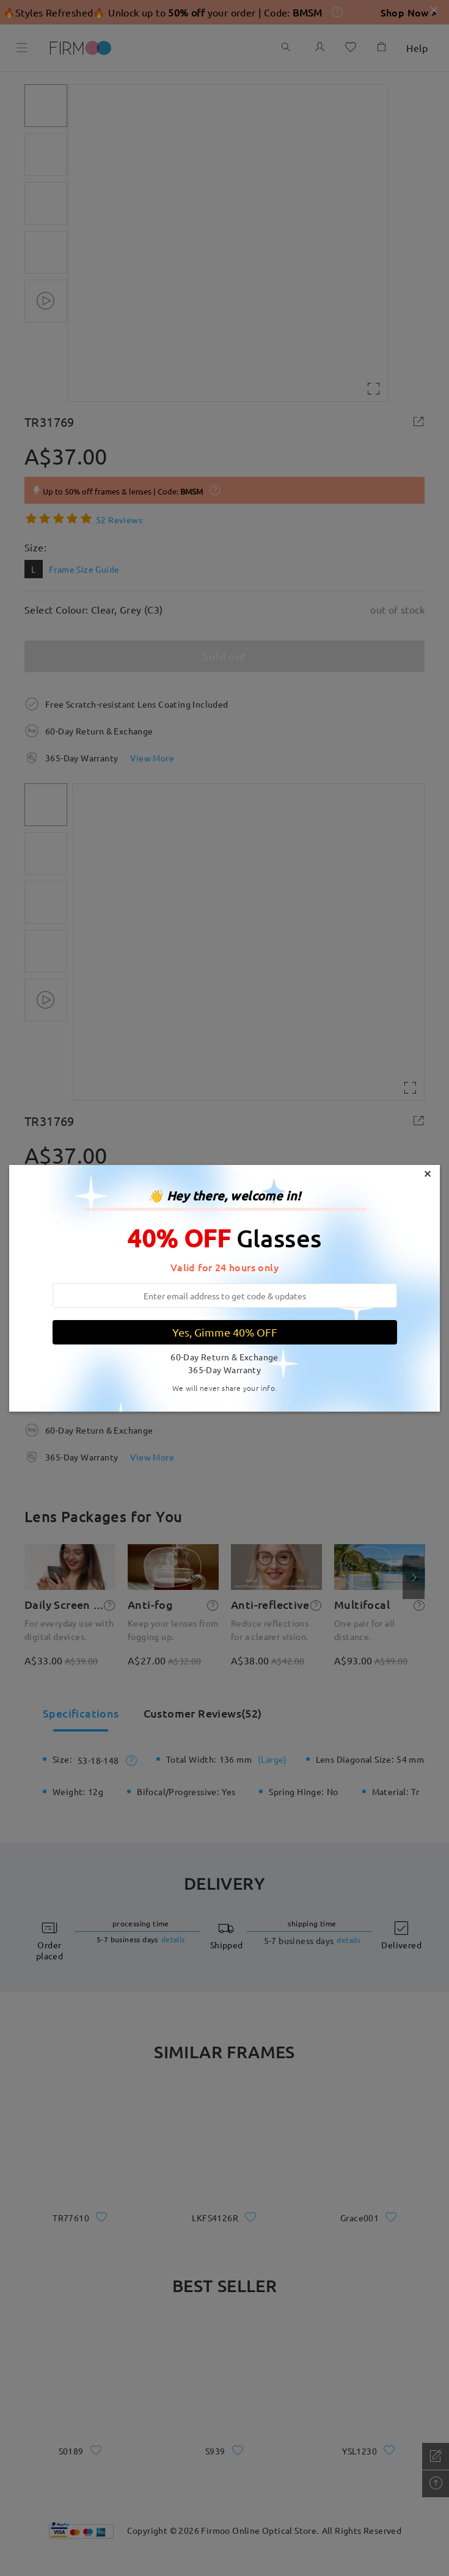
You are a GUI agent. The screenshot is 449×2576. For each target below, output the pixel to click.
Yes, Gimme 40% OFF (224, 1332)
